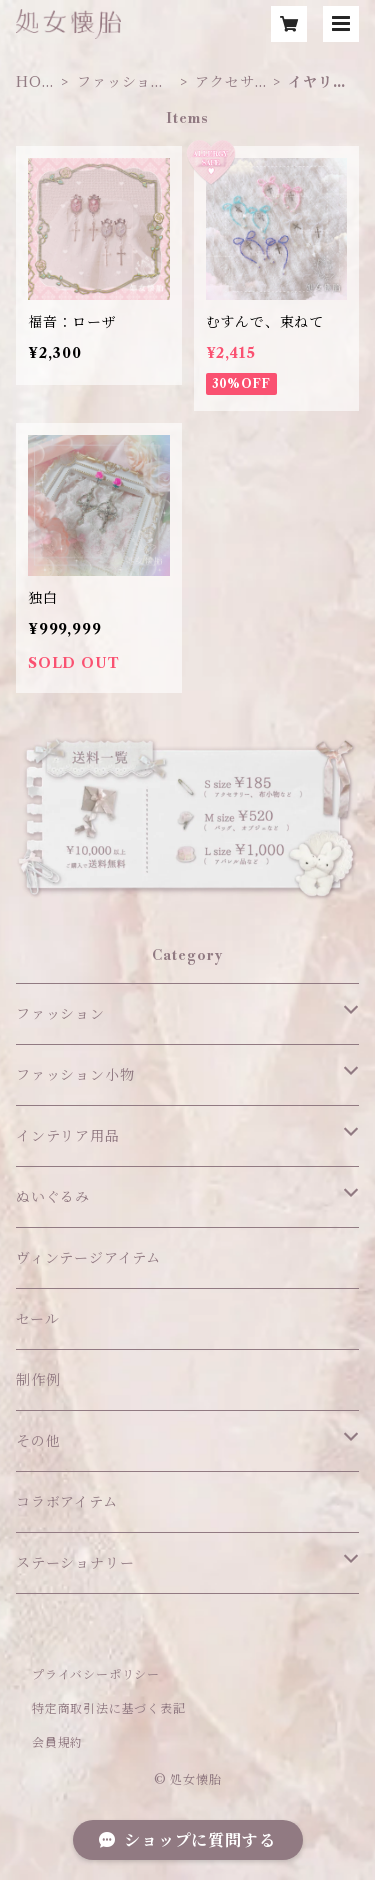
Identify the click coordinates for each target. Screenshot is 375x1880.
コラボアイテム (67, 1502)
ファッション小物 (121, 82)
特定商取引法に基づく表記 (109, 1708)
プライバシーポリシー (96, 1674)
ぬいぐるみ (53, 1197)
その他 (38, 1441)
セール (37, 1319)
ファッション (60, 1014)
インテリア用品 (68, 1136)
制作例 (38, 1380)
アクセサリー (224, 82)
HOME (36, 82)
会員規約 (57, 1742)
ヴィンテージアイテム (88, 1258)
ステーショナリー (75, 1563)
